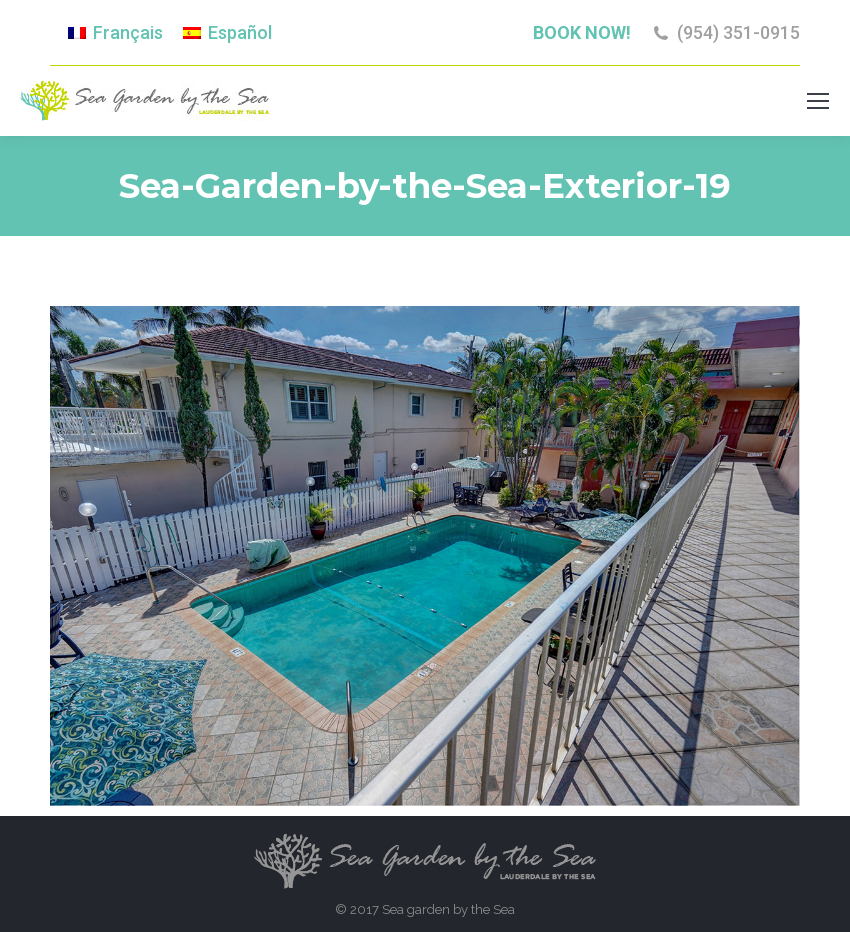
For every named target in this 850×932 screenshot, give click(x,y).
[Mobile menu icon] (818, 101)
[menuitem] (115, 33)
